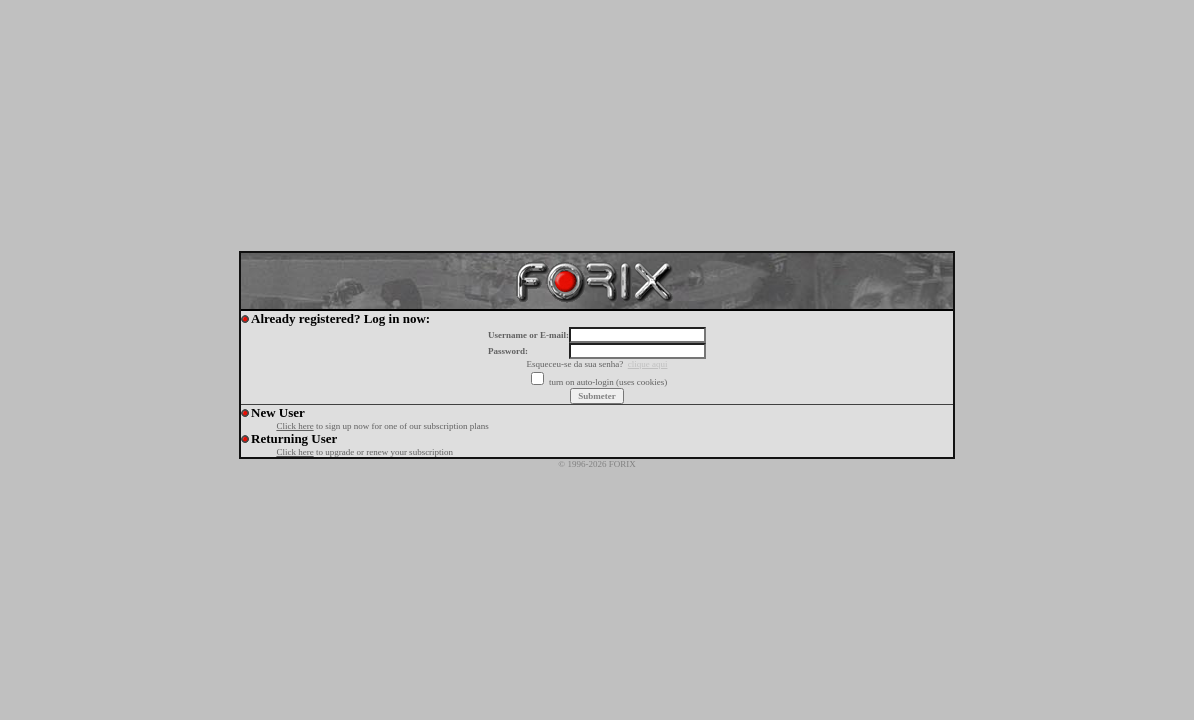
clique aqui (648, 364)
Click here (294, 426)
